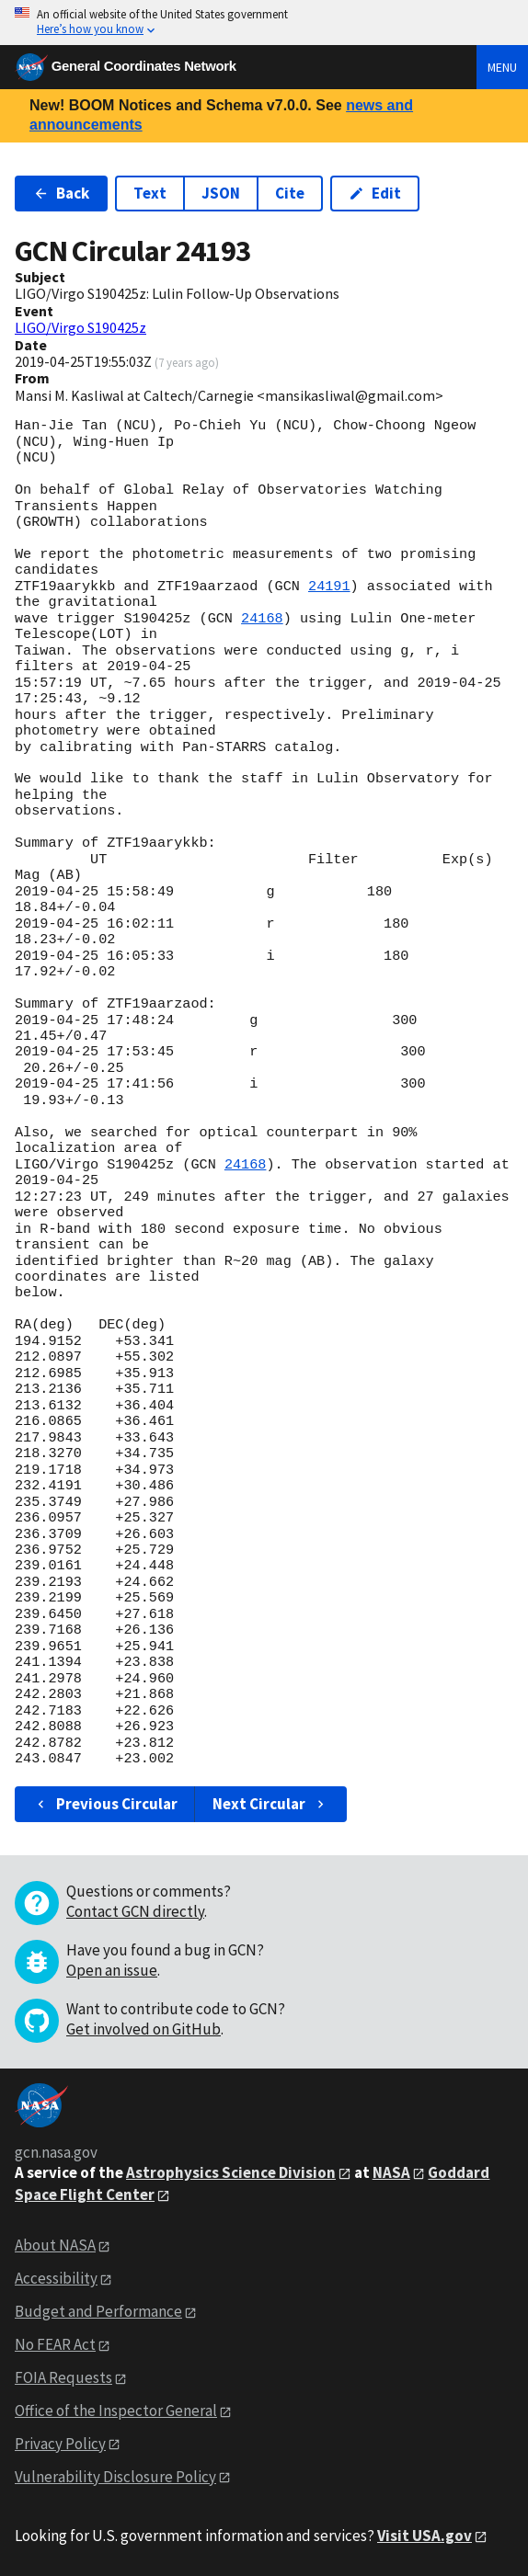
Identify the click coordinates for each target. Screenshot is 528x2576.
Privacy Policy (60, 2444)
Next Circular (270, 1804)
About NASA (55, 2245)
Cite (289, 193)
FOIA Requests (63, 2377)
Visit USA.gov (424, 2535)
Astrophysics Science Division (231, 2172)
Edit (375, 193)
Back (61, 193)
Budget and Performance (98, 2311)
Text (149, 193)
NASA (391, 2172)
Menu (502, 67)
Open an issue (111, 1970)
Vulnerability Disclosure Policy (115, 2477)
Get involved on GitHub (143, 2029)
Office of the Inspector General (116, 2410)
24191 (329, 586)
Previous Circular (105, 1804)
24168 (262, 619)
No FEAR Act (55, 2344)
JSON (220, 193)
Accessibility (56, 2278)
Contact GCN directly (135, 1911)
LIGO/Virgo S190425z (80, 327)
